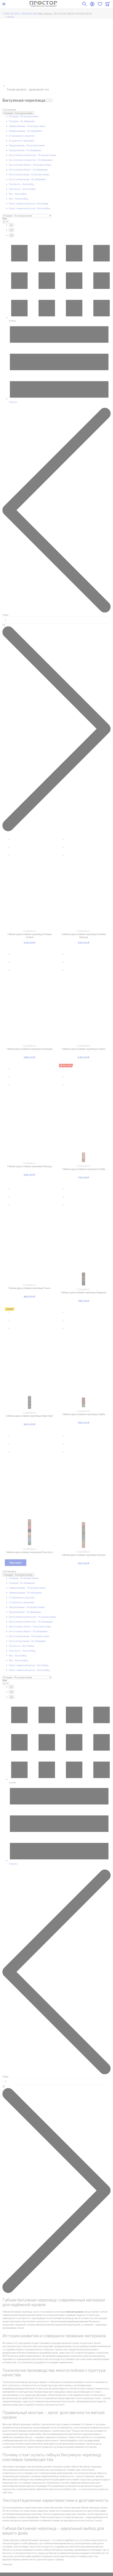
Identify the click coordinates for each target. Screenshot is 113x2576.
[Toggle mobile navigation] (4, 4)
